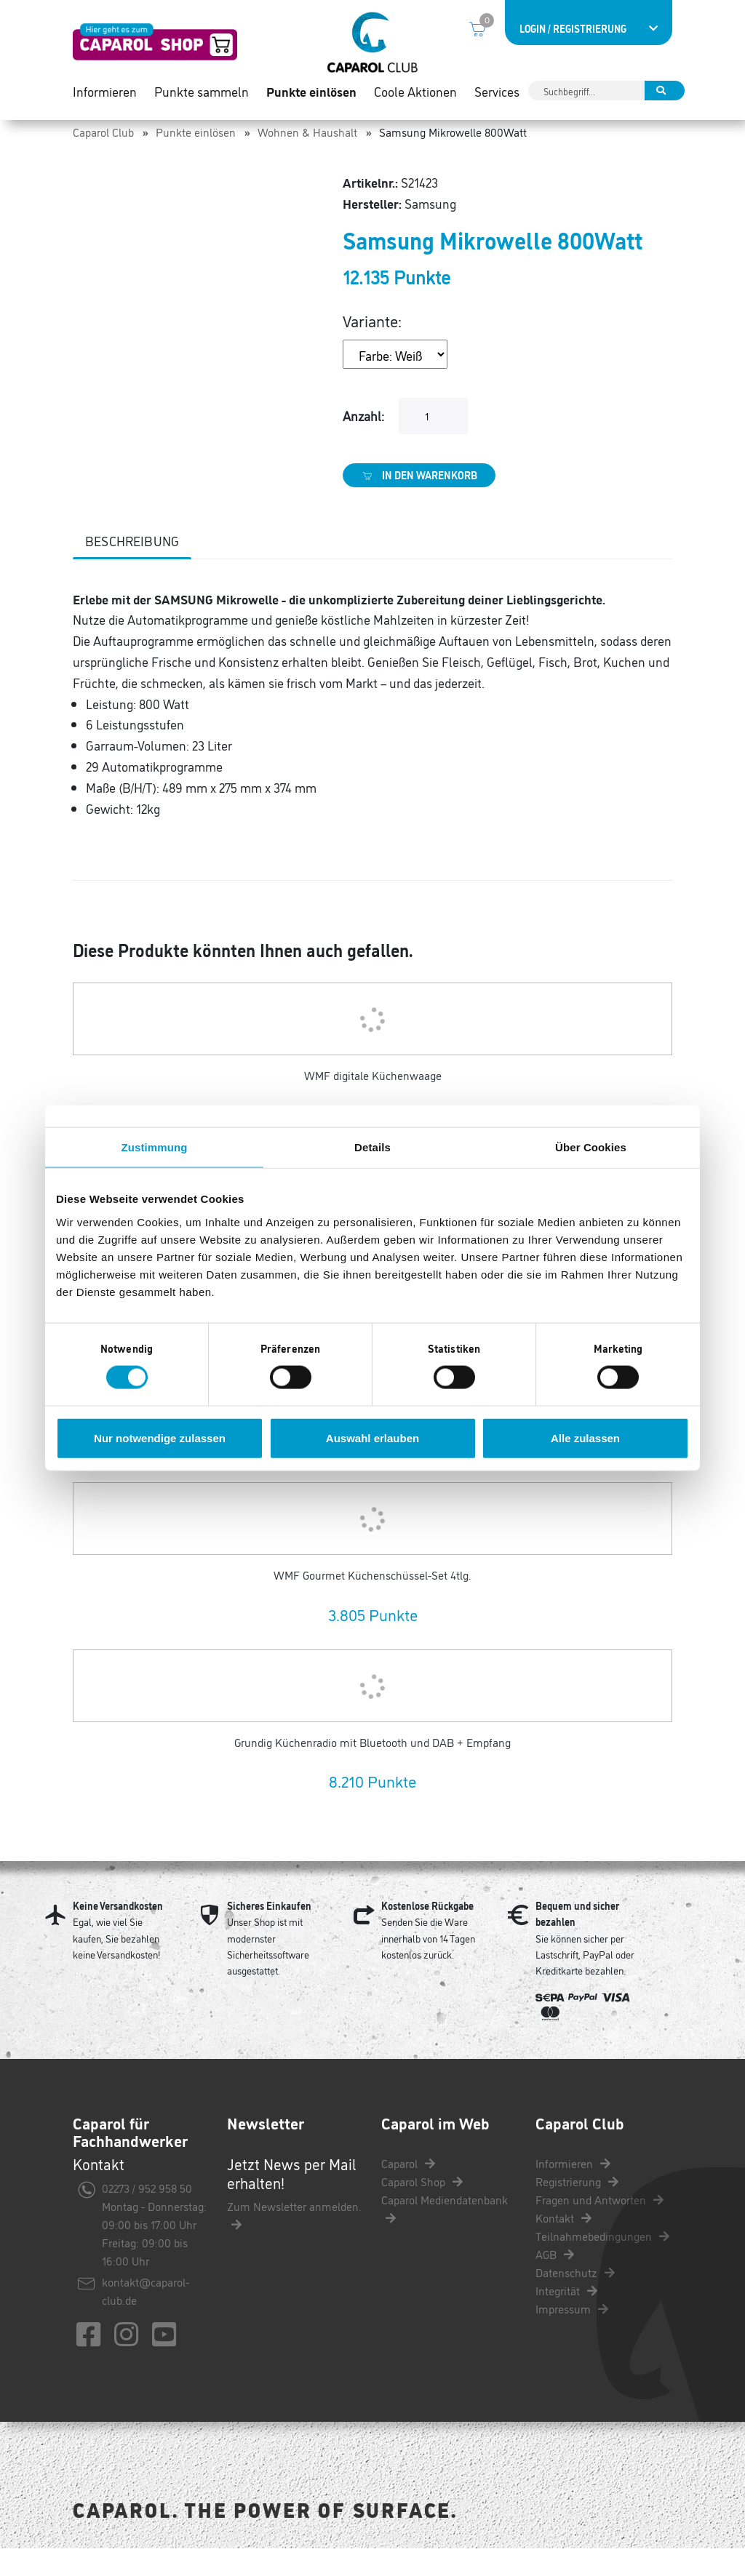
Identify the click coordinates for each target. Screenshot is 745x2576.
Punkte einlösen (196, 159)
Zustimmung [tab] (154, 1147)
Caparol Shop (422, 2209)
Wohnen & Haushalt (307, 159)
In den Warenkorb (419, 502)
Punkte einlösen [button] (311, 102)
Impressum (571, 2336)
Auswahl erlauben (372, 1437)
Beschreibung (132, 568)
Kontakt (563, 2245)
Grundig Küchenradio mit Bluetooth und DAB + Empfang (372, 1769)
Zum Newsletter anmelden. (294, 2241)
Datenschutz (575, 2300)
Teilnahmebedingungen (602, 2263)
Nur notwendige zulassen (160, 1437)
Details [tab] (372, 1147)
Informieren (572, 2191)
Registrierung (576, 2209)
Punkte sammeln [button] (201, 102)
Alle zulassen (585, 1437)
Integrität (566, 2318)
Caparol (408, 2191)
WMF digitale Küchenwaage (373, 1103)
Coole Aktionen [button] (415, 102)
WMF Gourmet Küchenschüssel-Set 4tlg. (372, 1602)
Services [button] (496, 102)
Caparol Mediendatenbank (444, 2235)
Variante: (372, 348)
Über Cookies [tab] (590, 1147)
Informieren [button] (105, 102)
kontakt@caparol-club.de (145, 2318)
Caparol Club (103, 159)
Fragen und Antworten (599, 2227)
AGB (554, 2281)
